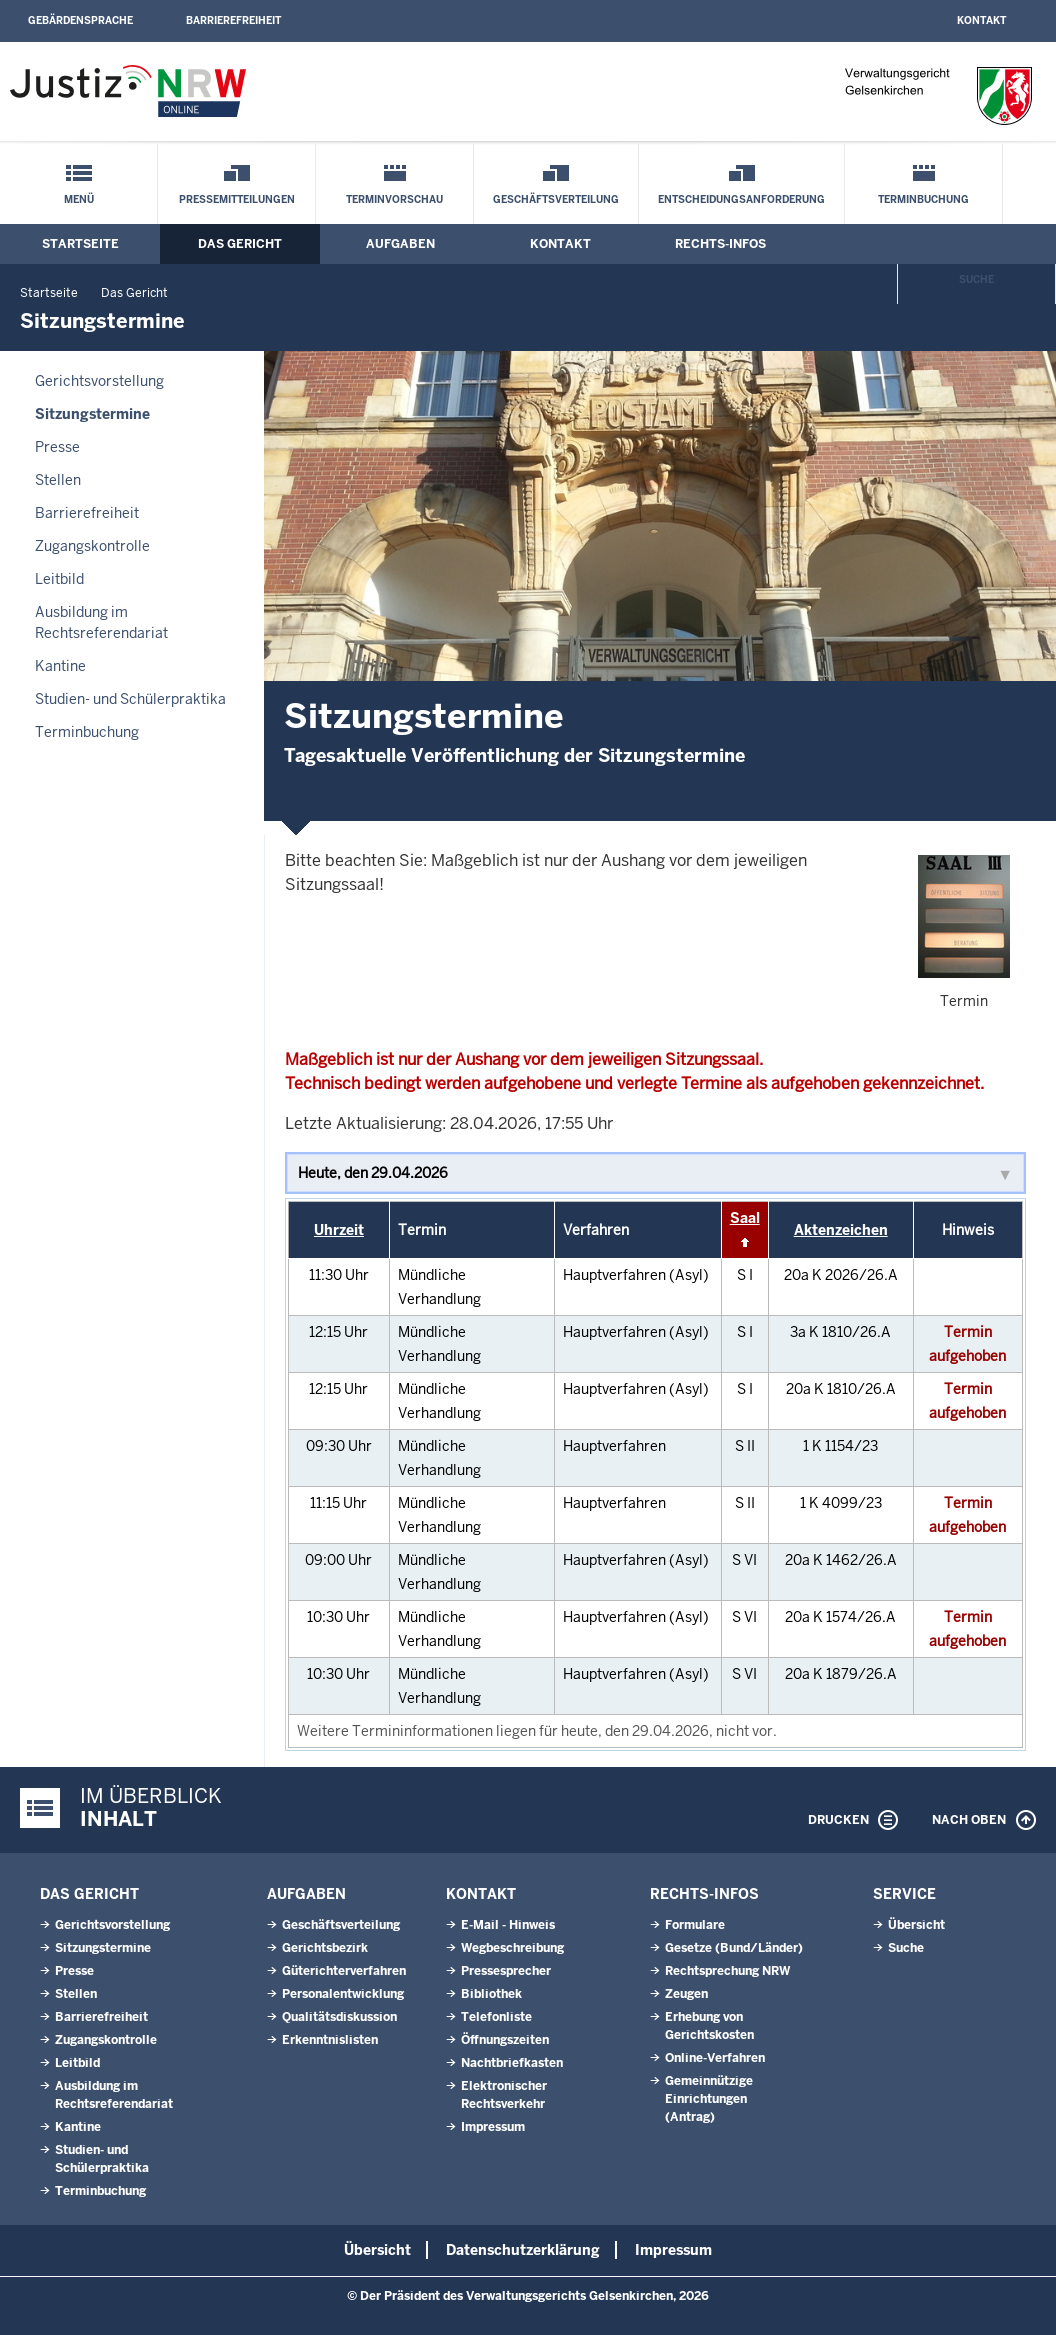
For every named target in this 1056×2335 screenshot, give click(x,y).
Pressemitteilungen (237, 199)
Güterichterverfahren (344, 1971)
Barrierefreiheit (233, 20)
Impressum (493, 2127)
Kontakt (981, 20)
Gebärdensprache (80, 20)
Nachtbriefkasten (512, 2063)
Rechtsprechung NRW (727, 1971)
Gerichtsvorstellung (99, 381)
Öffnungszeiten (505, 2040)
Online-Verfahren (715, 2058)
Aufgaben (400, 244)
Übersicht (916, 1925)
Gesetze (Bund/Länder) (734, 1948)
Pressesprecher (506, 1971)
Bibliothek (491, 1994)
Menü (79, 199)
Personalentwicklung (343, 1994)
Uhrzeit (339, 1230)
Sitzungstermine (92, 414)
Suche (976, 279)
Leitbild (59, 579)
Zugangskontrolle (92, 546)
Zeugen (686, 1994)
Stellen (58, 480)
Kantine (60, 666)
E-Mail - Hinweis (508, 1925)
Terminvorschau (394, 199)
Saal (745, 1218)
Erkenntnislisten (330, 2040)
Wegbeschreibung (512, 1948)
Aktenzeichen (841, 1230)
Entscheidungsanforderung (741, 199)
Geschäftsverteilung (556, 199)
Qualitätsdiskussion (339, 2017)
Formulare (695, 1925)
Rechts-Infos (720, 244)
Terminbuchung (923, 199)
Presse (57, 447)
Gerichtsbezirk (325, 1948)
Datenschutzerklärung (523, 2250)
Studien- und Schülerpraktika (130, 699)
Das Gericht (240, 244)
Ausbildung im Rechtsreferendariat (101, 622)
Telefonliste (496, 2017)
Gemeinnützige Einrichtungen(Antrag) (709, 2099)
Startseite (80, 244)
